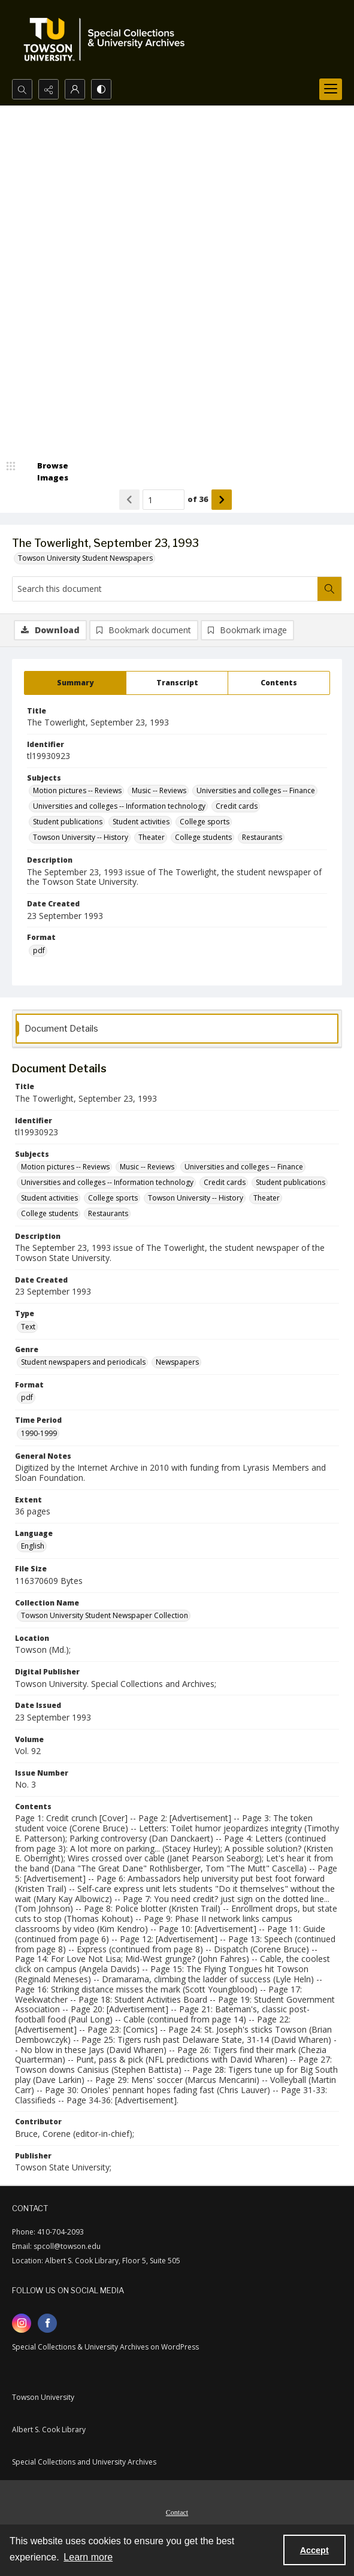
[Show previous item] (129, 499)
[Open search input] (22, 89)
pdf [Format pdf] (39, 950)
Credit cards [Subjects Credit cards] (237, 806)
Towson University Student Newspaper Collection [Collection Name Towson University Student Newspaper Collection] (104, 1615)
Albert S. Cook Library (49, 2429)
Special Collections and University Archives (84, 2462)
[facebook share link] (47, 2323)
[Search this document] (165, 589)
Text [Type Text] (28, 1327)
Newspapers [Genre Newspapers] (177, 1362)
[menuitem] (177, 2511)
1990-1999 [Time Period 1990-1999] (39, 1433)
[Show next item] (221, 499)
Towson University (43, 2397)
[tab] (75, 683)
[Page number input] (163, 499)
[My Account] (74, 89)
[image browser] (45, 471)
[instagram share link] (21, 2323)
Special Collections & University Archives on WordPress (105, 2347)
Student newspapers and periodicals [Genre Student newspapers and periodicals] (83, 1362)
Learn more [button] (88, 2557)
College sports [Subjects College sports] (204, 822)
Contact (177, 2512)
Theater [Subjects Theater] (151, 837)
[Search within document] (329, 589)
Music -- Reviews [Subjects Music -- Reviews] (159, 790)
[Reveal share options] (48, 89)
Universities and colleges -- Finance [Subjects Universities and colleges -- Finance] (255, 790)
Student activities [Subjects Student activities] (141, 822)
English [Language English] (32, 1546)
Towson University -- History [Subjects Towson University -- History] (80, 837)
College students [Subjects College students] (203, 837)
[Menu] (330, 89)
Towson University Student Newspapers (85, 558)
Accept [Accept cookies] (314, 2550)
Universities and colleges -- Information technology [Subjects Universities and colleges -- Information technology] (119, 806)
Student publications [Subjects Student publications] (67, 822)
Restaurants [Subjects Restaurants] (262, 837)
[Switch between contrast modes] (101, 89)
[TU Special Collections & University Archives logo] (108, 39)
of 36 (197, 499)
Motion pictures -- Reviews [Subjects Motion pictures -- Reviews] (77, 790)
